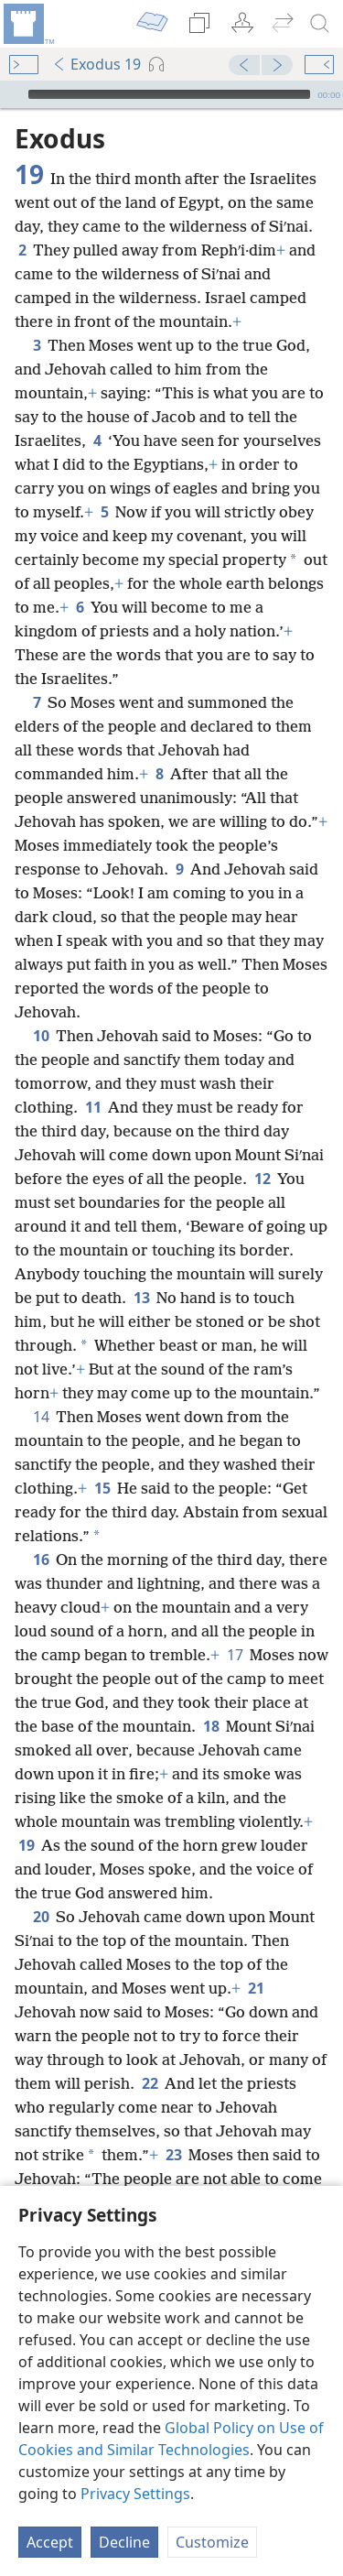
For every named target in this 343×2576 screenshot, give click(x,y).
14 (40, 1389)
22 (149, 2056)
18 (210, 1699)
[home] (27, 24)
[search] (320, 23)
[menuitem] (27, 24)
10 (40, 1008)
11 (92, 1080)
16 (40, 1532)
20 (40, 1889)
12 (262, 1151)
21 (255, 1961)
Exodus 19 (96, 64)
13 (141, 1270)
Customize (212, 2542)
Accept (50, 2542)
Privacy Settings (135, 2494)
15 (102, 1461)
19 (26, 1818)
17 (234, 1627)
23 (173, 2127)
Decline (124, 2542)
